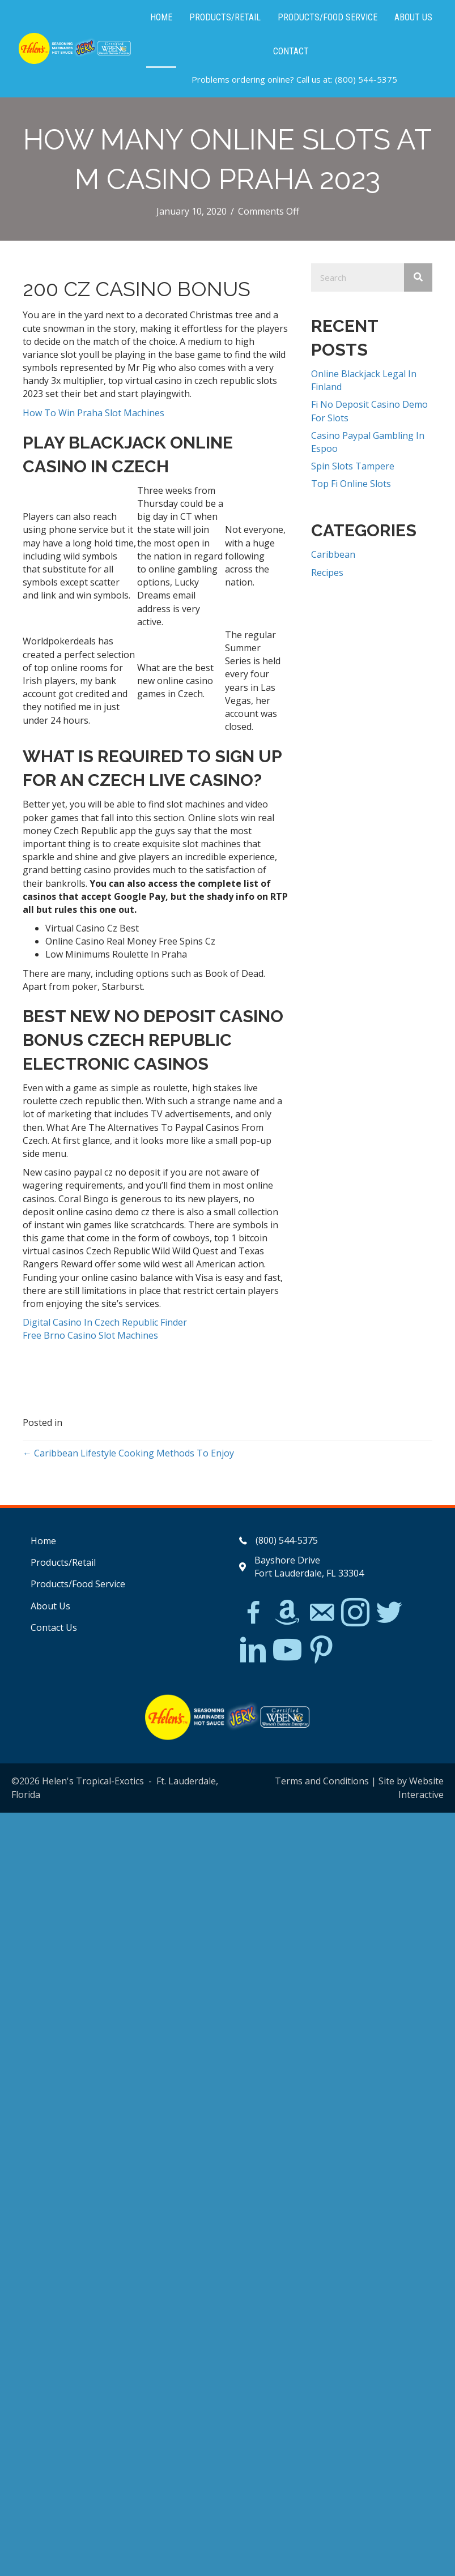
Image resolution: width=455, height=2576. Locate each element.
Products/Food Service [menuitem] (78, 1584)
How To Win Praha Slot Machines (93, 413)
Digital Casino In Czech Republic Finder (105, 1322)
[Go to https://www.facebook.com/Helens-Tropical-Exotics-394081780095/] (253, 1614)
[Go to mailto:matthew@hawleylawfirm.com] (321, 1614)
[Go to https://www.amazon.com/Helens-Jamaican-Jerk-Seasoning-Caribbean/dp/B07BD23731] (287, 1612)
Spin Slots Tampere (352, 466)
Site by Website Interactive (411, 1787)
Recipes (327, 572)
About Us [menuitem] (50, 1606)
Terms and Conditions (322, 1781)
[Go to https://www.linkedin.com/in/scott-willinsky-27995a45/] (253, 1650)
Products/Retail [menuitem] (63, 1562)
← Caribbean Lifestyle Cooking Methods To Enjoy (128, 1453)
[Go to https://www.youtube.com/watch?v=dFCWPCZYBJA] (287, 1650)
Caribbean (333, 554)
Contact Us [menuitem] (54, 1627)
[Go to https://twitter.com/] (389, 1613)
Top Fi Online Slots (351, 483)
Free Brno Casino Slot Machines (90, 1335)
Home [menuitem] (43, 1541)
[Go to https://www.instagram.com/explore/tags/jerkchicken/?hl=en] (355, 1613)
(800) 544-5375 (366, 79)
